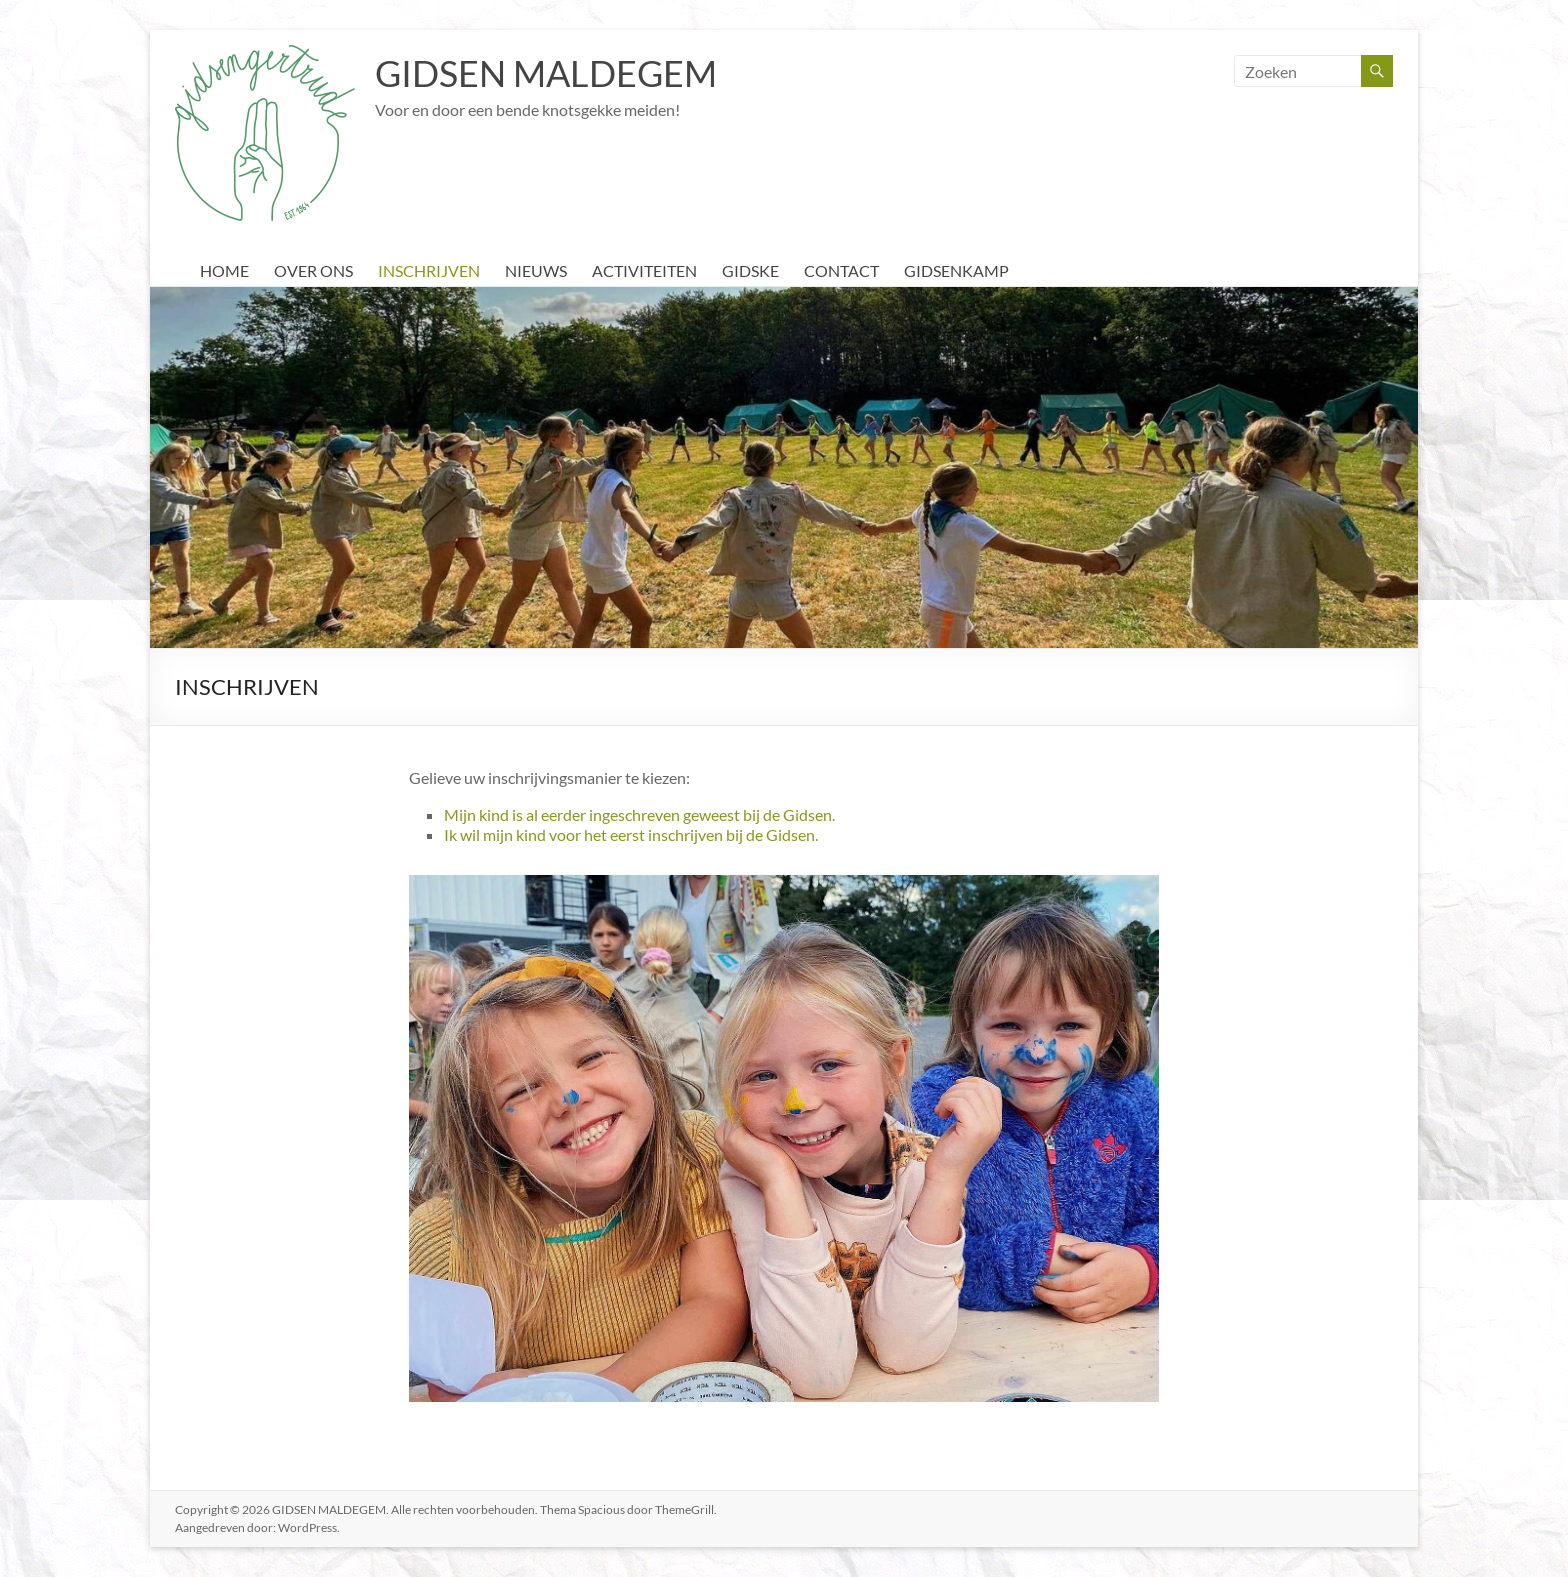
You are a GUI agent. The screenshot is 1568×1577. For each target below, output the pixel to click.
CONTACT (841, 270)
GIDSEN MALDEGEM (546, 73)
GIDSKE (750, 270)
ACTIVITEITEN (644, 270)
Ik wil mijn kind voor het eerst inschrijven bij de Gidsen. (631, 834)
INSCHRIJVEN (429, 270)
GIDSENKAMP (956, 270)
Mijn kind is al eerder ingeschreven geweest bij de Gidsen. (639, 814)
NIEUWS (536, 270)
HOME (224, 270)
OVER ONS (313, 270)
